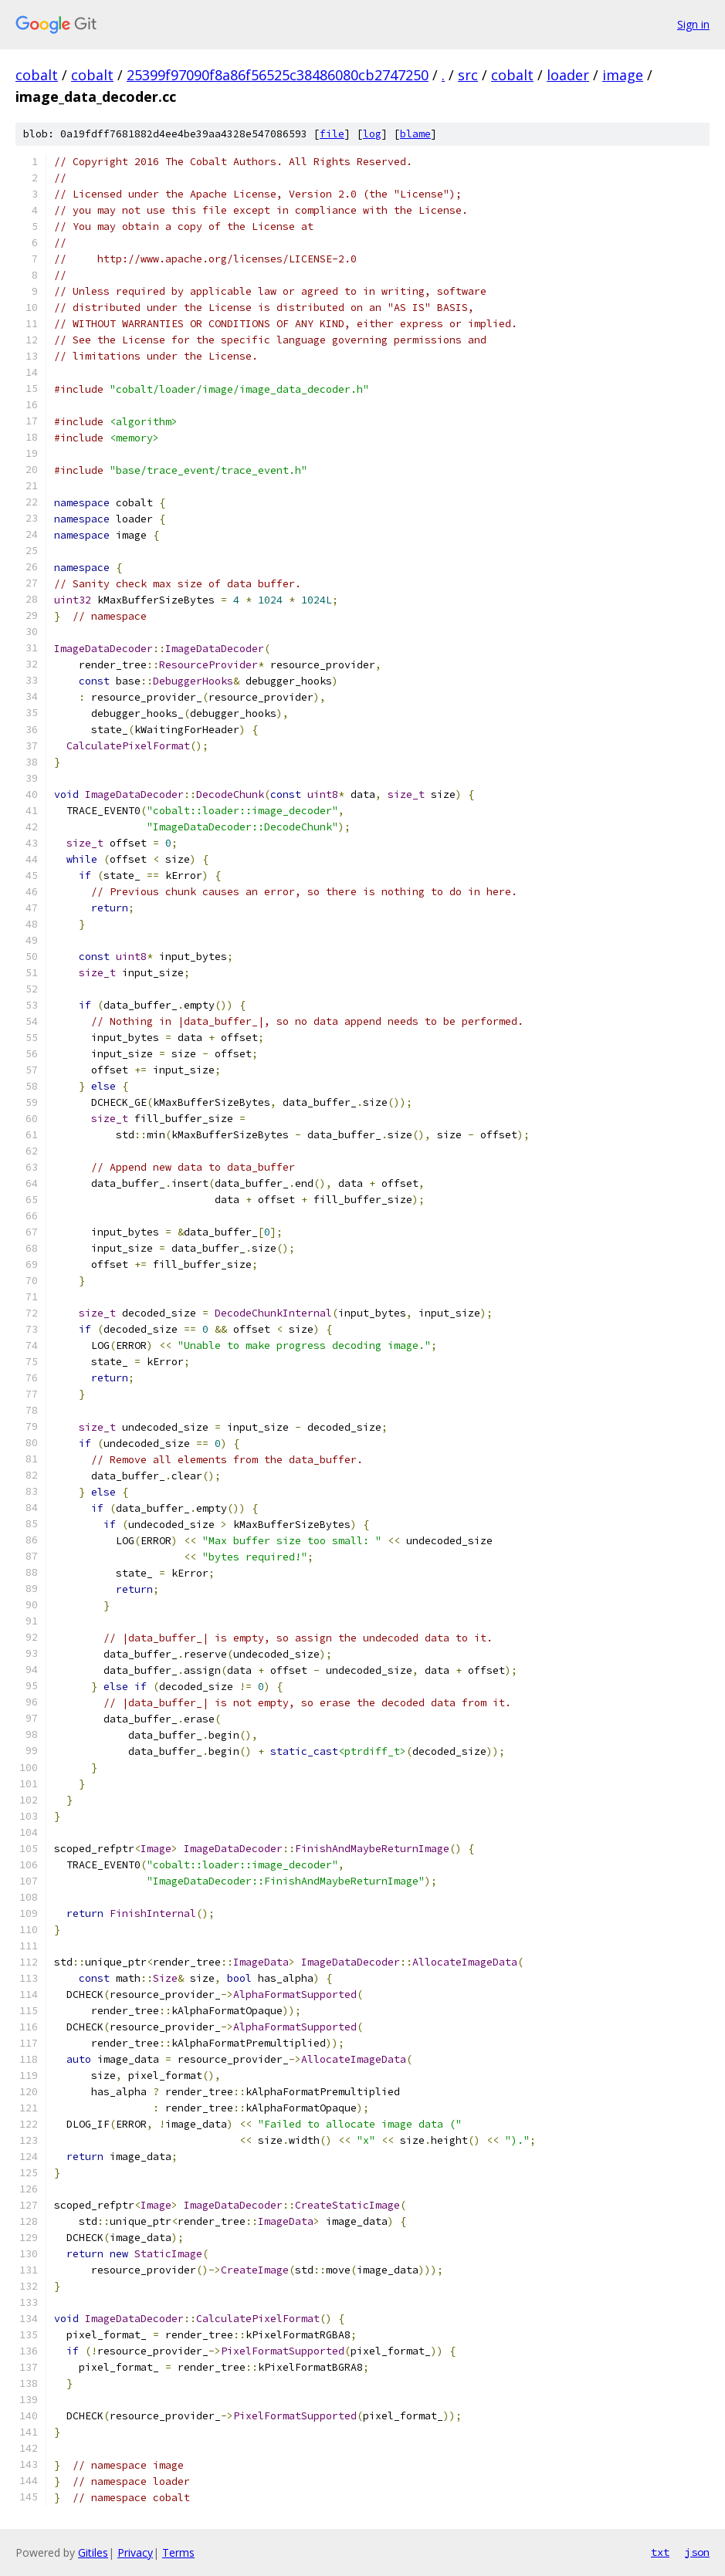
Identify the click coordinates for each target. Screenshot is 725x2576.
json (697, 2552)
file (332, 133)
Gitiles (93, 2552)
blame (415, 133)
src (468, 75)
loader (568, 75)
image (622, 75)
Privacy (135, 2552)
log (372, 133)
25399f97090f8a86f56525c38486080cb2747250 (278, 75)
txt (660, 2552)
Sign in (693, 24)
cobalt (36, 75)
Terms (178, 2552)
